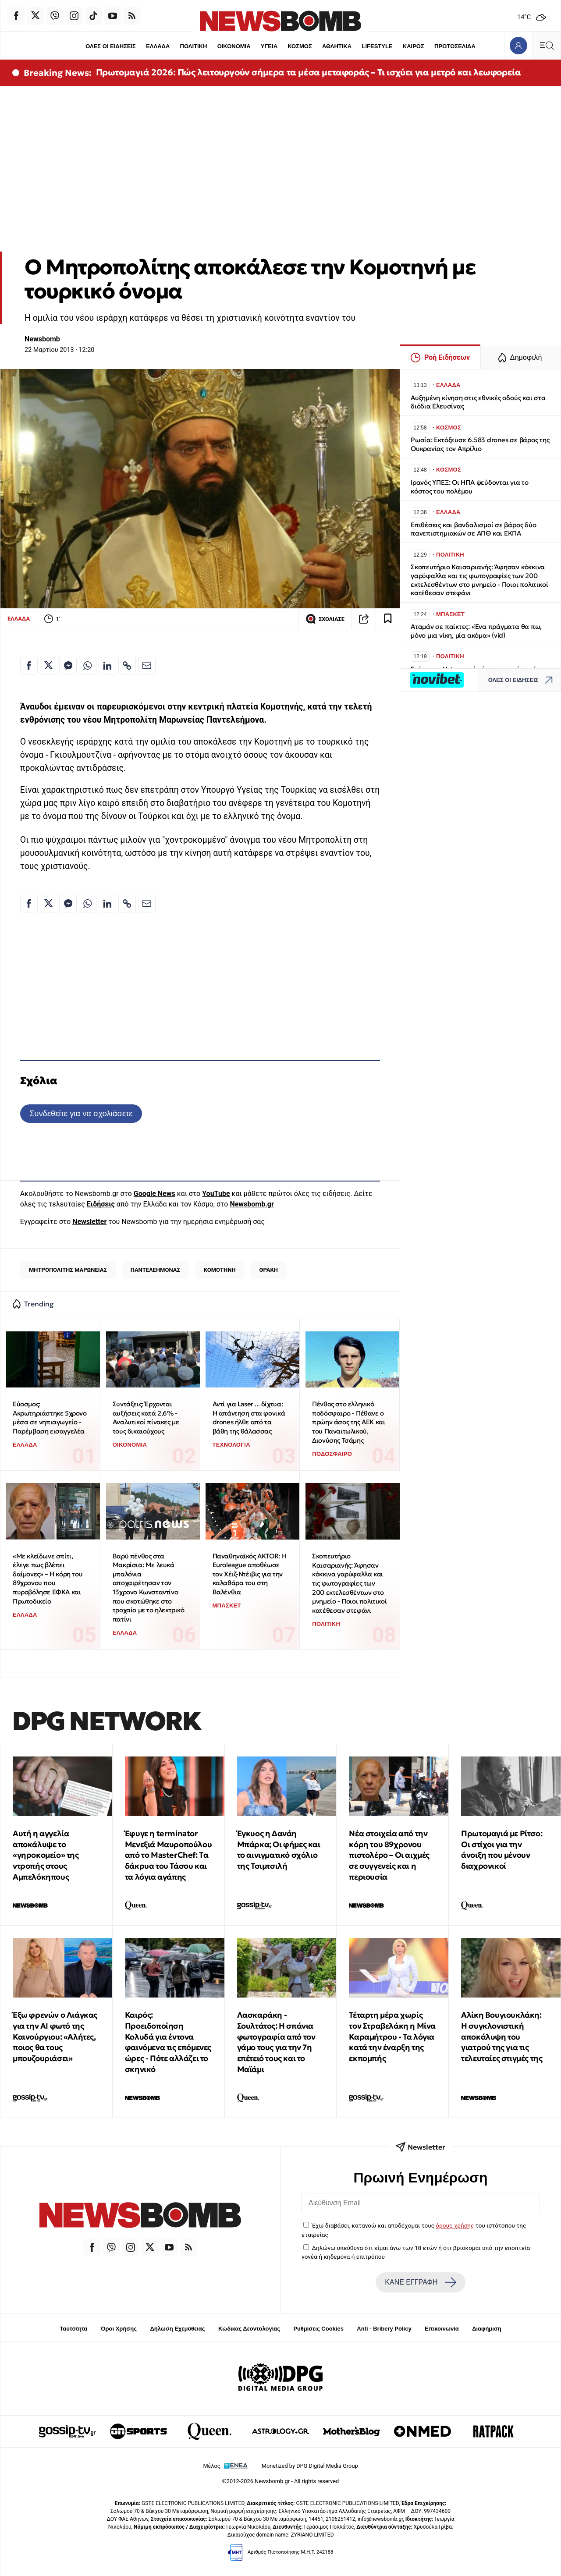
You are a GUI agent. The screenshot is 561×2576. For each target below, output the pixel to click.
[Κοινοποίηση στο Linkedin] (107, 665)
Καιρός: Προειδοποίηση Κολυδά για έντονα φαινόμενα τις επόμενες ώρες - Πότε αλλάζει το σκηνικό (168, 2042)
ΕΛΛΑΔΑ (158, 46)
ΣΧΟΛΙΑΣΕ (324, 619)
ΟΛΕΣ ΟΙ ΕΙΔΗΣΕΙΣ (110, 46)
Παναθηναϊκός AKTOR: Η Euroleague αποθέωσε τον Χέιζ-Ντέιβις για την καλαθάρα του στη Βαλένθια (250, 1574)
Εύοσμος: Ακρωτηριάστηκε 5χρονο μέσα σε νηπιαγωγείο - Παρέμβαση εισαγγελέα (50, 1417)
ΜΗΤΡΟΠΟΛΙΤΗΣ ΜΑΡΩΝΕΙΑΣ (68, 1270)
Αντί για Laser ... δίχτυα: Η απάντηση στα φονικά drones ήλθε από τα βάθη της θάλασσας (249, 1417)
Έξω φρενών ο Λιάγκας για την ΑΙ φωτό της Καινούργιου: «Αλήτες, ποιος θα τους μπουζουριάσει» (55, 2036)
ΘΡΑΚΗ (268, 1270)
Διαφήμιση (486, 2328)
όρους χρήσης (455, 2225)
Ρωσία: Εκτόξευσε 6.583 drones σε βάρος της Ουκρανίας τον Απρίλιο (480, 444)
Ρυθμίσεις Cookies (318, 2328)
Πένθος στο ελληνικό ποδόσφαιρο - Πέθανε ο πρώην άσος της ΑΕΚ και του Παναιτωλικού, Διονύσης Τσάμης (348, 1422)
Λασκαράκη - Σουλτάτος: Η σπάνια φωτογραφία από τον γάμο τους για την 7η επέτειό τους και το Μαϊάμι (276, 2042)
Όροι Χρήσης (119, 2328)
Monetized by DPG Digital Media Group (310, 2465)
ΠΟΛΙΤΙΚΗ (193, 46)
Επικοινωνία (442, 2328)
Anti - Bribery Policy (384, 2328)
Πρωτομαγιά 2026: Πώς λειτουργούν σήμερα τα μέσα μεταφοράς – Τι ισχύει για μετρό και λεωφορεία (308, 72)
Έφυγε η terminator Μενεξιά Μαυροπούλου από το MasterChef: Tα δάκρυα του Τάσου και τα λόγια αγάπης (168, 1855)
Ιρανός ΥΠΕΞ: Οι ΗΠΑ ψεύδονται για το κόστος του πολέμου (470, 486)
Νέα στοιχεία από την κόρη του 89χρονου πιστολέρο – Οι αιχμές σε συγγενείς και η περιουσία (389, 1855)
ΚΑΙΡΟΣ (413, 46)
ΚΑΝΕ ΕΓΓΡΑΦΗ (420, 2282)
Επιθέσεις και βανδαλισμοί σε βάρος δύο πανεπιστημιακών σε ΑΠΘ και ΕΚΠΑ (473, 529)
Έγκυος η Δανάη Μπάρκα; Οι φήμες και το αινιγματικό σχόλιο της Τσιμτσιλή (278, 1849)
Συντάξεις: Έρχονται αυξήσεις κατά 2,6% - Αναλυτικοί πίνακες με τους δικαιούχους (146, 1417)
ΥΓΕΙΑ (269, 46)
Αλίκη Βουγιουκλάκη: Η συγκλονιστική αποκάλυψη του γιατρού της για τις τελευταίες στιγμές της (501, 2036)
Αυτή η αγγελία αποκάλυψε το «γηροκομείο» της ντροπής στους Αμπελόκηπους (46, 1855)
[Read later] (388, 619)
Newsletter (89, 1221)
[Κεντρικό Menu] (547, 45)
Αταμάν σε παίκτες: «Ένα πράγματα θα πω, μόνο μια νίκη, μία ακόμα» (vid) (476, 630)
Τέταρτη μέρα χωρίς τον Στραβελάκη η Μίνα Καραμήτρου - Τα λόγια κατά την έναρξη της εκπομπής (392, 2036)
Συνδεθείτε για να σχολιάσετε (80, 1113)
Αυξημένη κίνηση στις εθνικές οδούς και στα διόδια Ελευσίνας (478, 402)
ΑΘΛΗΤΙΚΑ (337, 46)
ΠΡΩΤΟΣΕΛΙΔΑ (455, 46)
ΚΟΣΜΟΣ (300, 46)
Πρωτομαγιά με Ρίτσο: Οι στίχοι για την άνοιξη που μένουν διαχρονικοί (501, 1849)
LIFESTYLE (377, 46)
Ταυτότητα (73, 2328)
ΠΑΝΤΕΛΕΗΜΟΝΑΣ (155, 1270)
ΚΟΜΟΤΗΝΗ (220, 1270)
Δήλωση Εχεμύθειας (177, 2328)
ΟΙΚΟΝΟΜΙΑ (233, 46)
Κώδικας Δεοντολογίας (249, 2328)
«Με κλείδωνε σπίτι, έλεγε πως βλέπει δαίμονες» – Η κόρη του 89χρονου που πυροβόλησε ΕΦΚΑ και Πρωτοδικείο (47, 1578)
